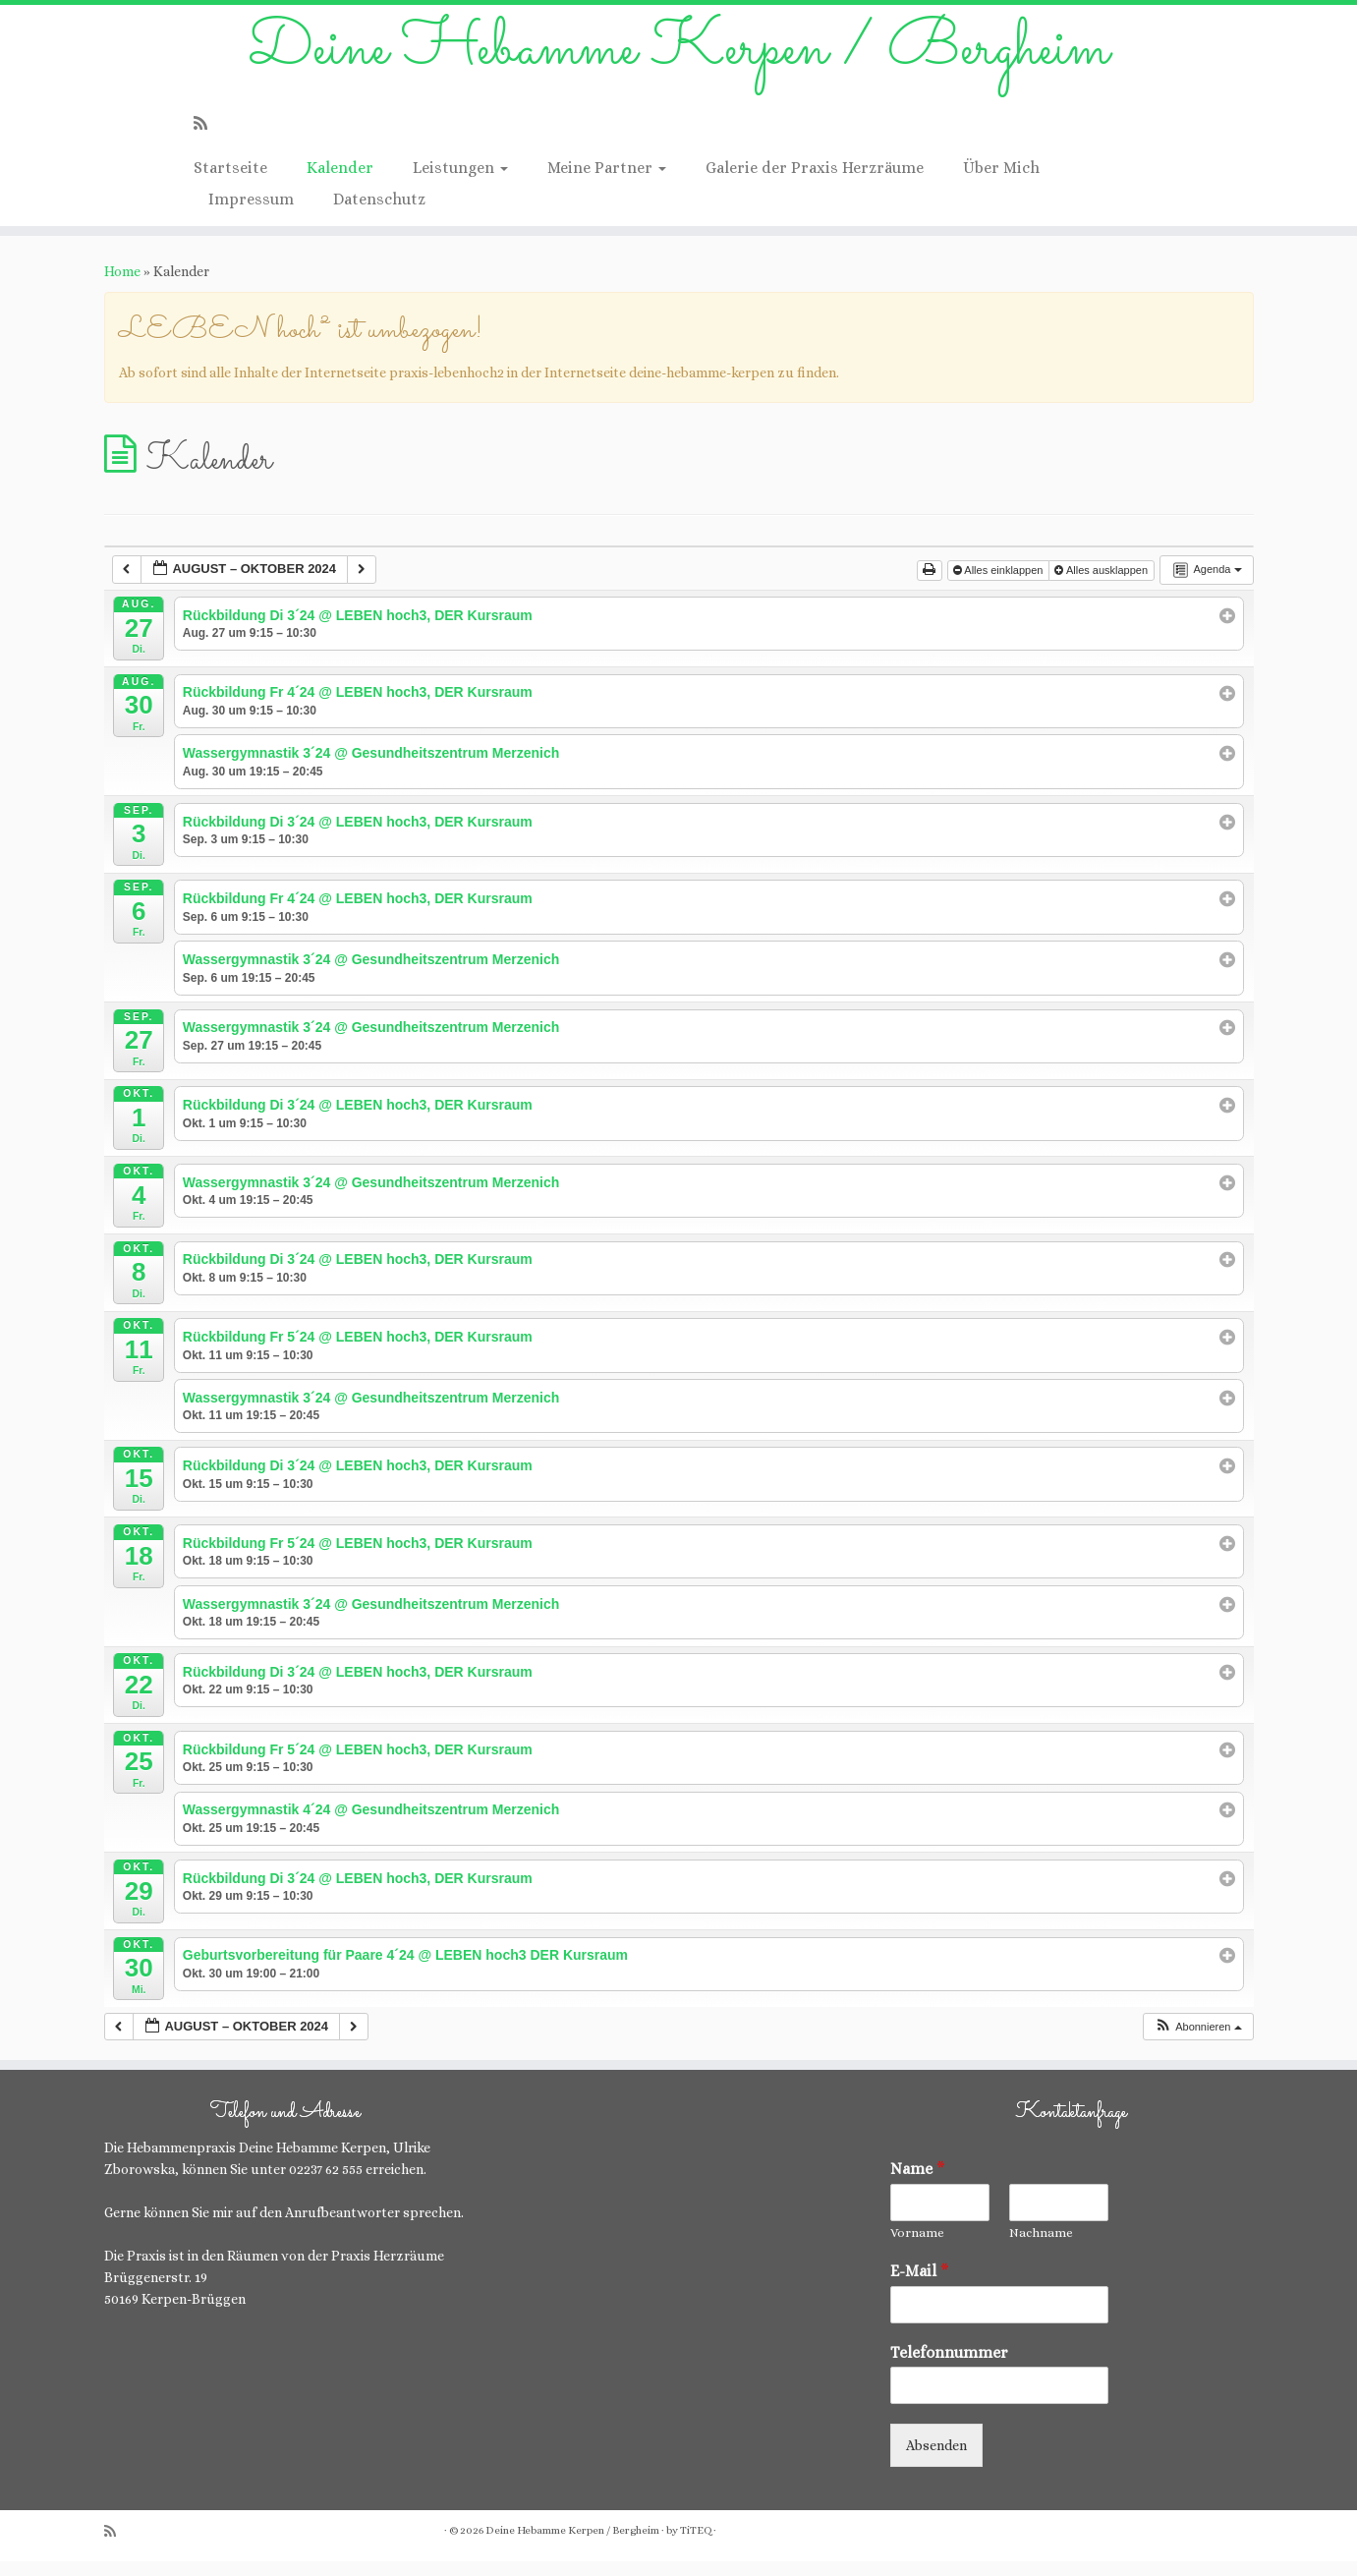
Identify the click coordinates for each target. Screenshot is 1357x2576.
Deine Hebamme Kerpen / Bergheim (678, 58)
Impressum (251, 213)
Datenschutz (379, 213)
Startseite (230, 182)
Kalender (340, 182)
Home (122, 286)
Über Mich (1001, 182)
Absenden (936, 2460)
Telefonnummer (949, 2367)
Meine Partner (606, 182)
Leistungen (460, 182)
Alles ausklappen (1102, 585)
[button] (1198, 2042)
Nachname (1041, 2247)
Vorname (917, 2247)
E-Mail (919, 2285)
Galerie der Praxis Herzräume (815, 182)
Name (917, 2183)
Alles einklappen (999, 585)
